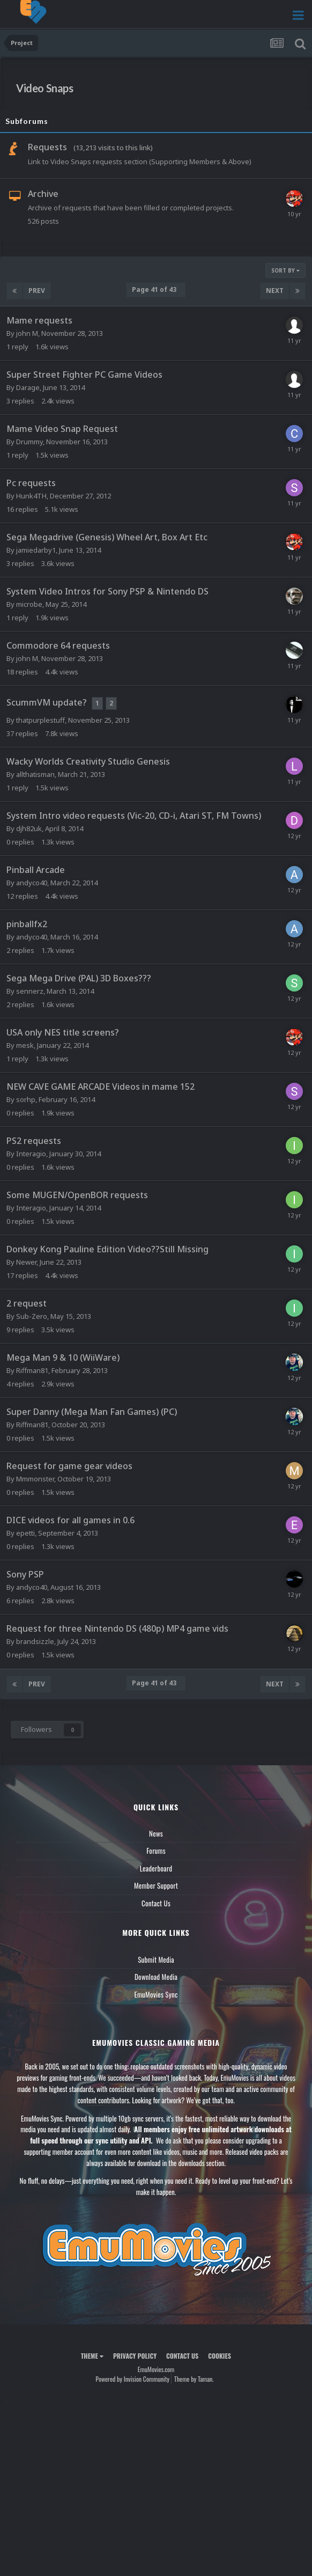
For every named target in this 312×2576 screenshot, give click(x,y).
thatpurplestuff (40, 720)
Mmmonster (35, 1479)
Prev (36, 290)
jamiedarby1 (36, 550)
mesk (25, 1045)
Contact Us (156, 1903)
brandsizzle (35, 1641)
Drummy (29, 441)
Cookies (219, 2355)
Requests (47, 147)
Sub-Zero (31, 1316)
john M (27, 333)
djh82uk (29, 828)
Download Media (156, 1976)
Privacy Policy (135, 2355)
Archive (43, 194)
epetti (25, 1533)
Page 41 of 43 (156, 289)
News (156, 1833)
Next (275, 290)
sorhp (25, 1099)
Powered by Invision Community (132, 2378)
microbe (29, 604)
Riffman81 (32, 1370)
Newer (26, 1262)
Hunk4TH (31, 496)
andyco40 (31, 882)
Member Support (156, 1885)
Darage (28, 387)
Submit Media (156, 1959)
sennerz (29, 991)
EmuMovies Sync (155, 1994)
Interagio (31, 1153)
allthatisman (35, 774)
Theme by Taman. (194, 2378)
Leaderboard (156, 1868)
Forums (156, 1850)
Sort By (285, 270)
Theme (92, 2355)
